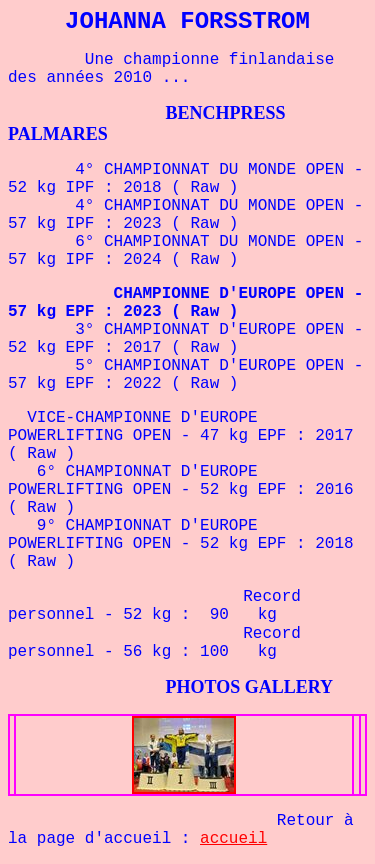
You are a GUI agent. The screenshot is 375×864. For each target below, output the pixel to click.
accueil (233, 839)
